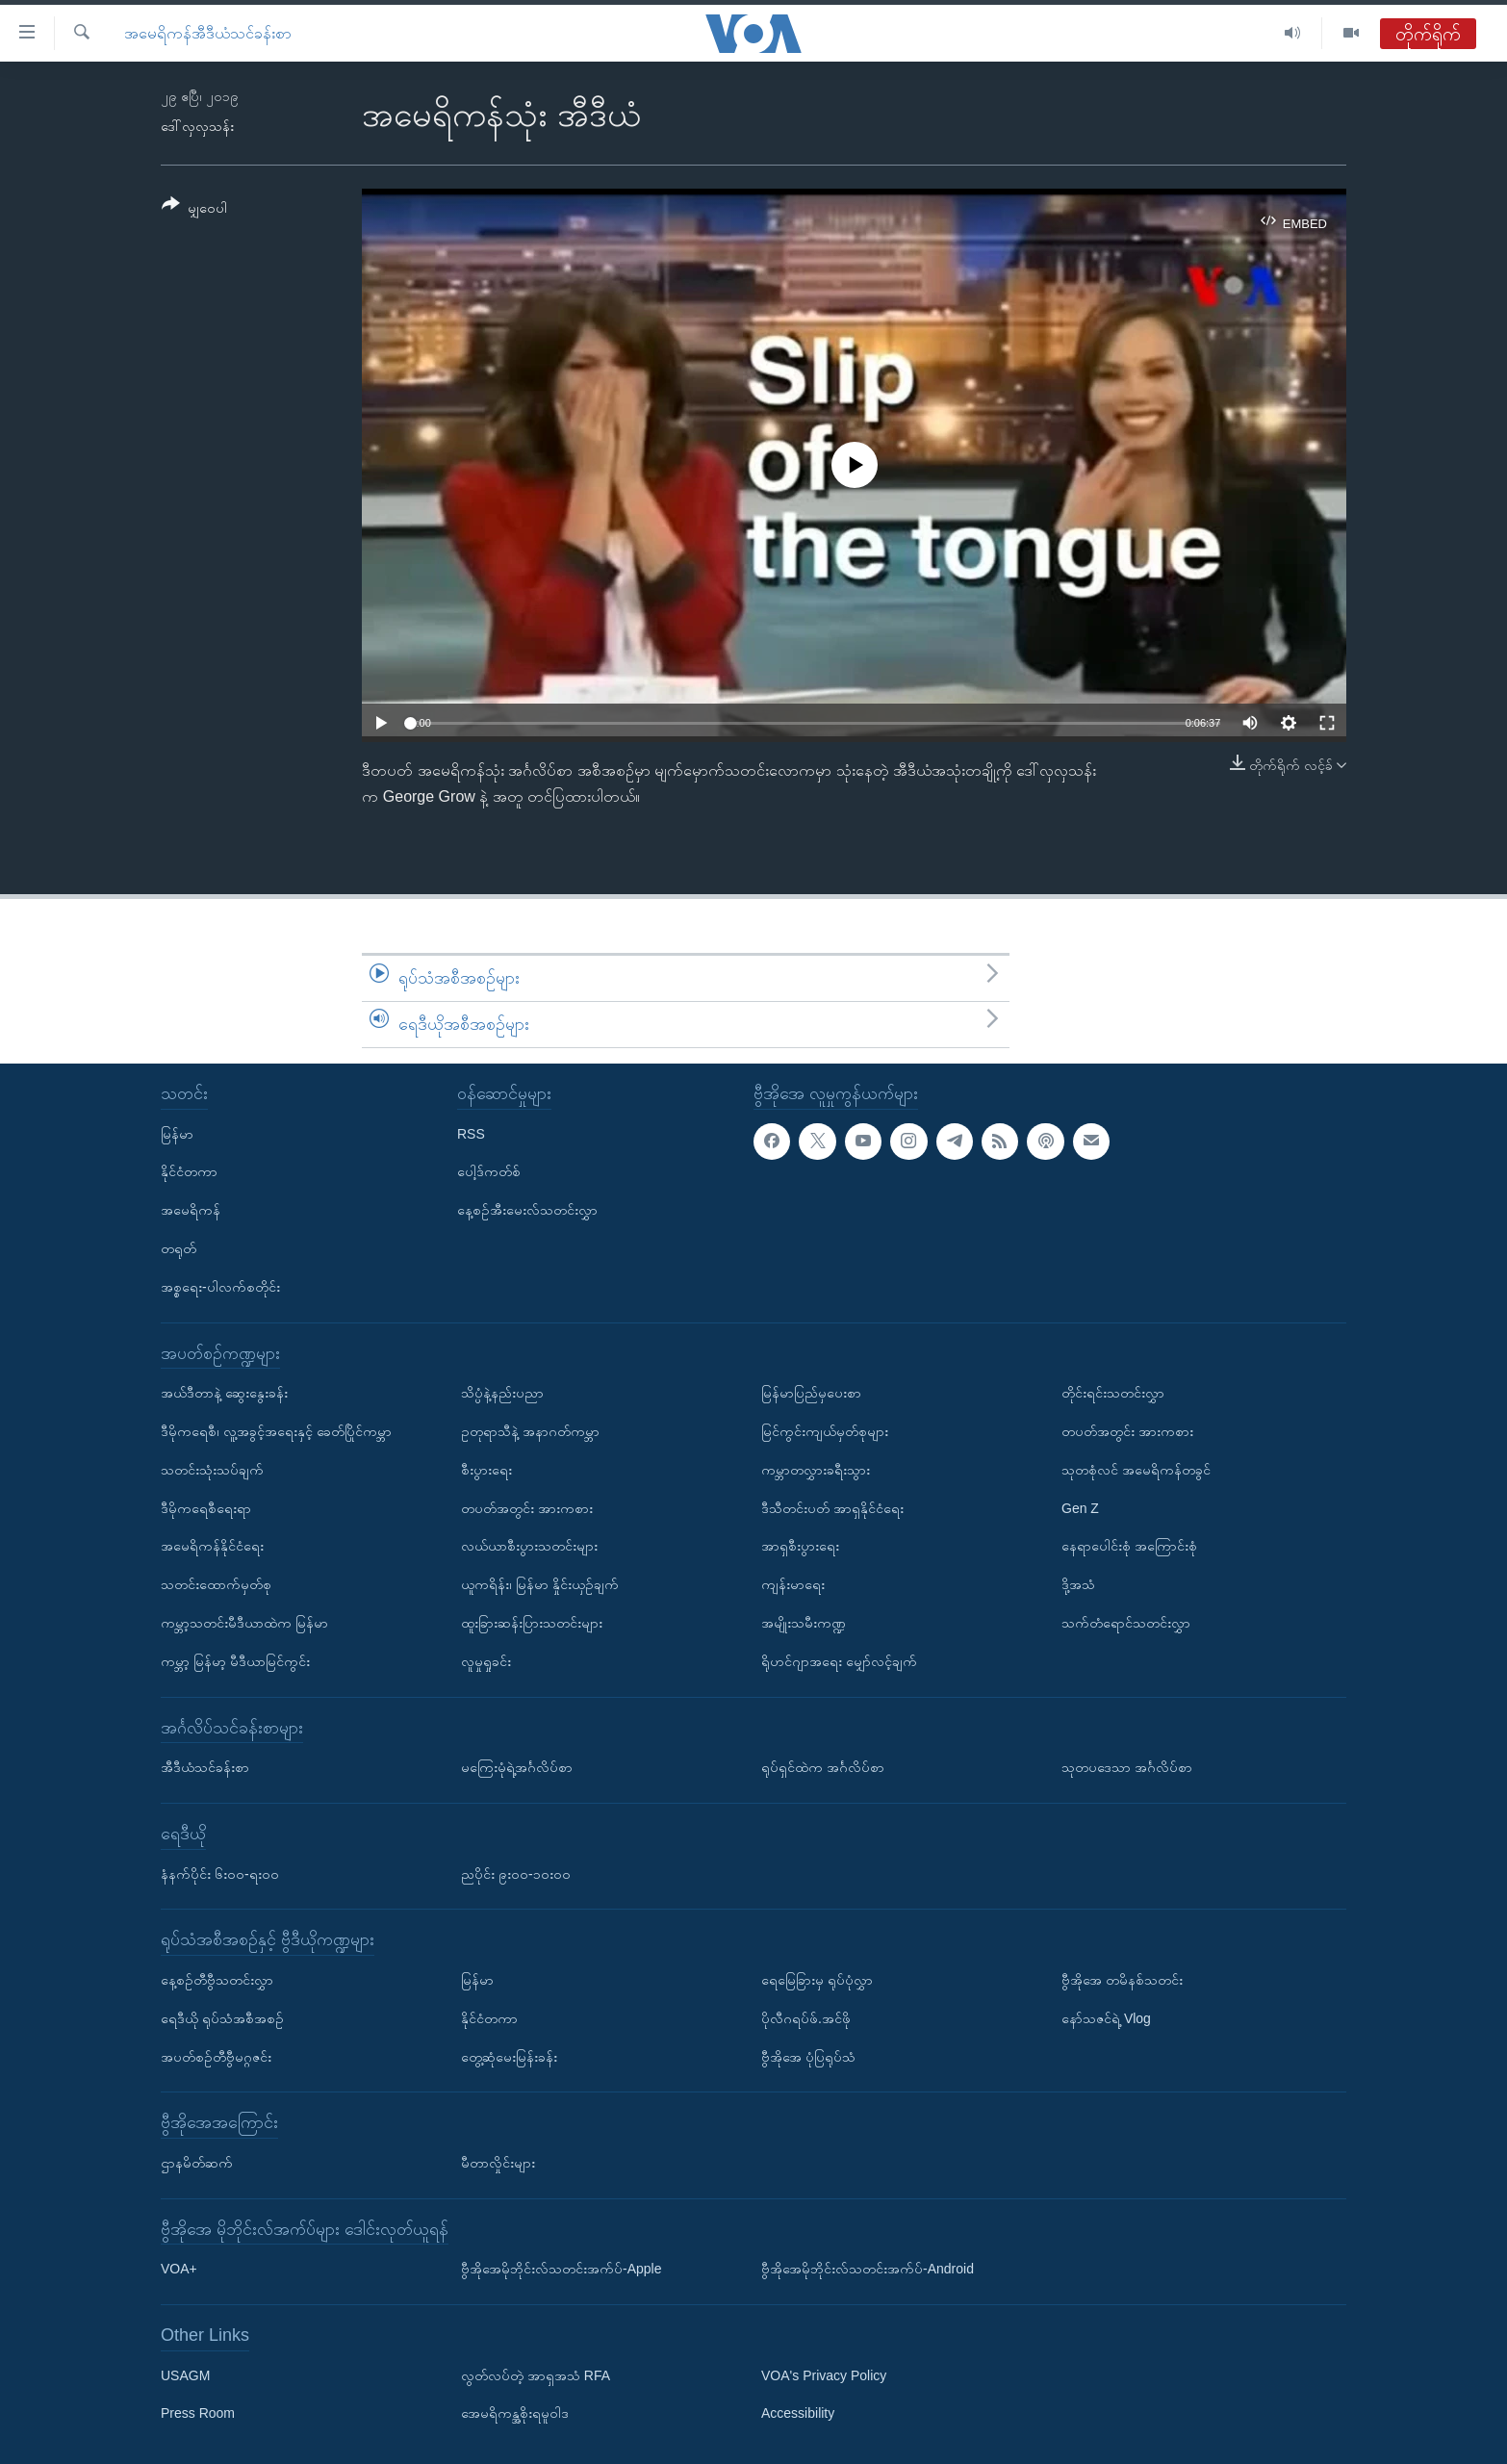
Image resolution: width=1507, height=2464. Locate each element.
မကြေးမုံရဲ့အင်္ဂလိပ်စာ (517, 1767)
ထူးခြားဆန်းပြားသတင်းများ (531, 1622)
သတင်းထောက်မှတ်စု (216, 1584)
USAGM (185, 2374)
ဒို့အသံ (1078, 1584)
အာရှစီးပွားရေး (800, 1545)
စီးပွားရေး (486, 1468)
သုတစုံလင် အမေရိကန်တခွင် (1136, 1468)
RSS (471, 1133)
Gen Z (1080, 1507)
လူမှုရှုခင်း (486, 1660)
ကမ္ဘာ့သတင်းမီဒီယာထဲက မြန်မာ (244, 1622)
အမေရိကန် (190, 1210)
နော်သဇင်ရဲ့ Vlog (1106, 2017)
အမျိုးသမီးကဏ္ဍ (803, 1622)
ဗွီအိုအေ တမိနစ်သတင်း (1122, 1980)
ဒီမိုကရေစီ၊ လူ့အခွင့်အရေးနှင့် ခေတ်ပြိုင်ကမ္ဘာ (276, 1431)
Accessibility (797, 2413)
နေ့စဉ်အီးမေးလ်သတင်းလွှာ (527, 1210)
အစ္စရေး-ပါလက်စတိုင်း (220, 1286)
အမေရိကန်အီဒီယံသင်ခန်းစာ (208, 33)
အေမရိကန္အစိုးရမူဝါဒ (515, 2413)
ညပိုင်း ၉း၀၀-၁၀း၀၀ (516, 1873)
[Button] (194, 209)
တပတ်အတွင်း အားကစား (527, 1507)
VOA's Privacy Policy (823, 2374)
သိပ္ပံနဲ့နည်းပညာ (502, 1392)
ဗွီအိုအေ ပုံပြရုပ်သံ (808, 2056)
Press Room (198, 2413)
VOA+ (179, 2268)
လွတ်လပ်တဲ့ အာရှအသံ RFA (535, 2374)
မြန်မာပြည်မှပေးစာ (811, 1392)
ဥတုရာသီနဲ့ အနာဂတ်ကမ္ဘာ (530, 1431)
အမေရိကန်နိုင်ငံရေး (212, 1545)
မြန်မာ (177, 1133)
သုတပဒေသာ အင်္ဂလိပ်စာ (1126, 1767)
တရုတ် (178, 1248)
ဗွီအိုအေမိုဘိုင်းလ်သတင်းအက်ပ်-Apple (561, 2268)
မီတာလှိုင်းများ (498, 2161)
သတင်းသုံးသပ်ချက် (212, 1468)
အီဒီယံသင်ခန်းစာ (205, 1767)
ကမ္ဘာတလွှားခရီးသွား (815, 1468)
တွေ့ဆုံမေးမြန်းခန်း (509, 2056)
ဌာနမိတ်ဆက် (197, 2161)
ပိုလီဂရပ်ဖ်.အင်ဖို (806, 2017)
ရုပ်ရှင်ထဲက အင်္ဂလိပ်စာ (822, 1767)
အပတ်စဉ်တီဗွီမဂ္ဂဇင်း (216, 2056)
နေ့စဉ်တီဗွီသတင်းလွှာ (217, 1980)
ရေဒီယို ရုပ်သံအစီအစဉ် (222, 2017)
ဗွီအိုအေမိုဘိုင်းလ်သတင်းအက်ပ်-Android (867, 2268)
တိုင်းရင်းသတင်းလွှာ (1112, 1392)
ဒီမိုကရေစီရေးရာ (206, 1507)
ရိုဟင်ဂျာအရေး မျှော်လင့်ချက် (839, 1660)
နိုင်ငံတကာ (189, 1171)
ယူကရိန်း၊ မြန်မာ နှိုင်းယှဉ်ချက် (540, 1584)
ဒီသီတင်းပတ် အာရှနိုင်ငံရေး (832, 1507)
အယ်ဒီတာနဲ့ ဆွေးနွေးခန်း (224, 1392)
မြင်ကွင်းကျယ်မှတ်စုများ (824, 1431)
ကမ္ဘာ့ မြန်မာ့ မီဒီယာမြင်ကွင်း (235, 1660)
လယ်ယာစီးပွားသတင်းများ (529, 1545)
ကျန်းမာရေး (793, 1584)
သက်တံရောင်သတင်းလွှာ (1125, 1622)
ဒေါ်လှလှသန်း (197, 126)
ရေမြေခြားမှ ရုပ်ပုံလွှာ (817, 1980)
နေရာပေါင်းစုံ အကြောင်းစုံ (1129, 1545)
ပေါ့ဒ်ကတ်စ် (489, 1171)
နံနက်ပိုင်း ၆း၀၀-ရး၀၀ (220, 1873)
